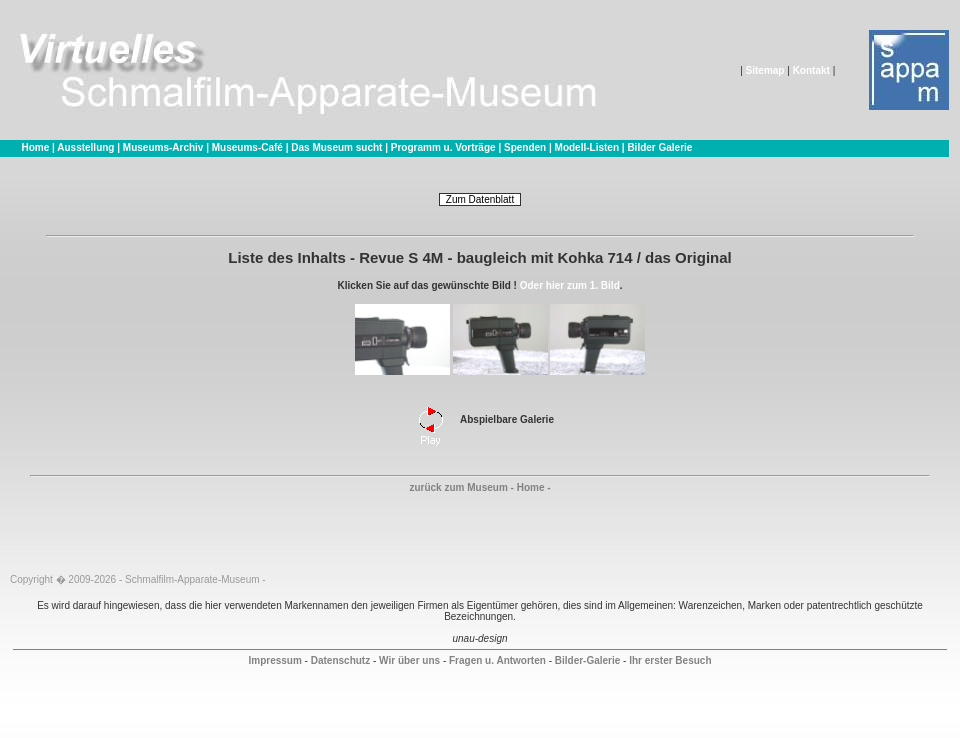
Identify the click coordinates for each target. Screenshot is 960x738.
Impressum (274, 660)
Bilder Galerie (659, 147)
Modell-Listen (587, 147)
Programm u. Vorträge (443, 147)
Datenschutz (340, 660)
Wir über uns (409, 660)
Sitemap (765, 70)
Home (35, 147)
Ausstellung (85, 147)
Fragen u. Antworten (497, 660)
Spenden (525, 147)
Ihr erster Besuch (670, 660)
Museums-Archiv (163, 147)
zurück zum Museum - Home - (479, 487)
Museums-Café (247, 147)
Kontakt (811, 70)
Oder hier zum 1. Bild (570, 285)
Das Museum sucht (336, 147)
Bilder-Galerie (588, 660)
